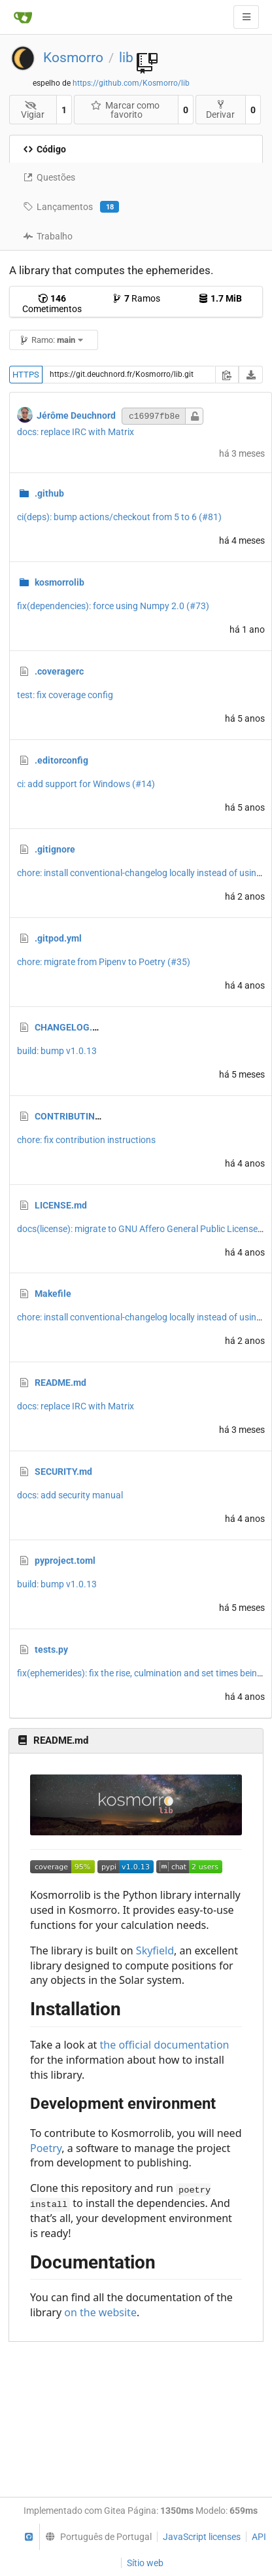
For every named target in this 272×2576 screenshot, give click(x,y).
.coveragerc (59, 671)
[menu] (95, 2537)
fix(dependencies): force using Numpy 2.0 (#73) (113, 606)
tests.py (51, 1649)
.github (49, 493)
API (259, 2537)
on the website (100, 2312)
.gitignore (55, 849)
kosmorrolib (59, 582)
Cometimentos (52, 303)
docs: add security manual (70, 1495)
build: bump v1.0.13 (57, 1051)
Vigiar (32, 110)
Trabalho (48, 236)
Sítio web (145, 2563)
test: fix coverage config (65, 695)
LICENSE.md (61, 1205)
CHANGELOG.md (70, 1027)
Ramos (136, 298)
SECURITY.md (63, 1471)
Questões (49, 177)
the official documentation (165, 2045)
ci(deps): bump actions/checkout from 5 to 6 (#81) (119, 517)
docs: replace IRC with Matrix (75, 432)
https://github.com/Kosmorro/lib (131, 83)
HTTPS (25, 374)
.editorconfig (61, 760)
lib (126, 57)
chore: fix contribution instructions (86, 1140)
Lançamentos (71, 207)
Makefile (53, 1293)
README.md (60, 1382)
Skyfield (155, 1950)
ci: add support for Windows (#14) (86, 784)
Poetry (45, 2148)
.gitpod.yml (58, 938)
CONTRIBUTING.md (76, 1116)
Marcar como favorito (125, 110)
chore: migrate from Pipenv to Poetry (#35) (103, 962)
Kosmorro (73, 57)
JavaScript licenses (202, 2537)
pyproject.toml (65, 1560)
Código (44, 149)
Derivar (220, 109)
